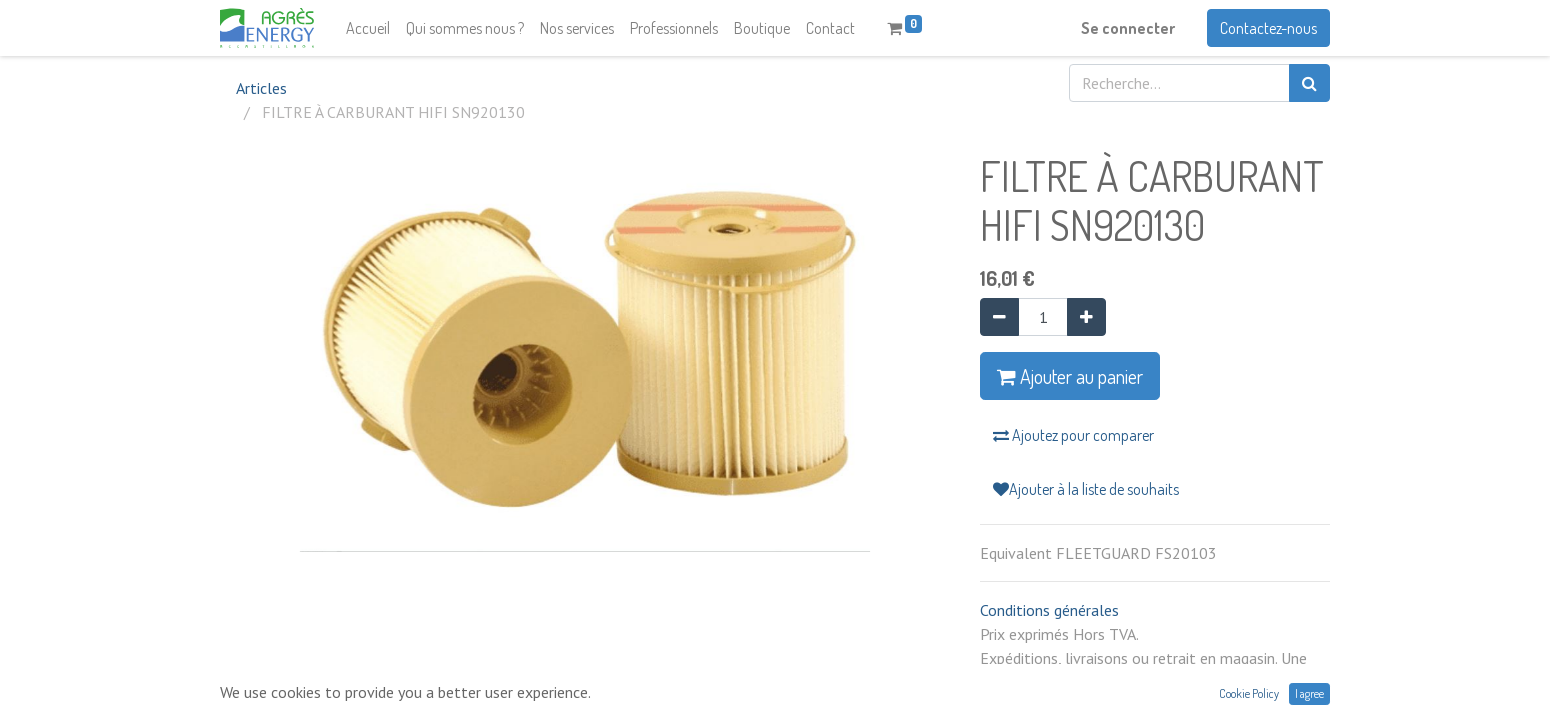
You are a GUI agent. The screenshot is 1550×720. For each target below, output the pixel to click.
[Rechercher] (1309, 83)
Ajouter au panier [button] (1070, 376)
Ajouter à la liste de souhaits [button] (1086, 489)
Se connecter (1128, 28)
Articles (261, 88)
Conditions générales (1049, 610)
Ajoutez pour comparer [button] (1073, 435)
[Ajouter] (1086, 317)
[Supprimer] (999, 317)
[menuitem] (368, 28)
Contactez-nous (1268, 28)
